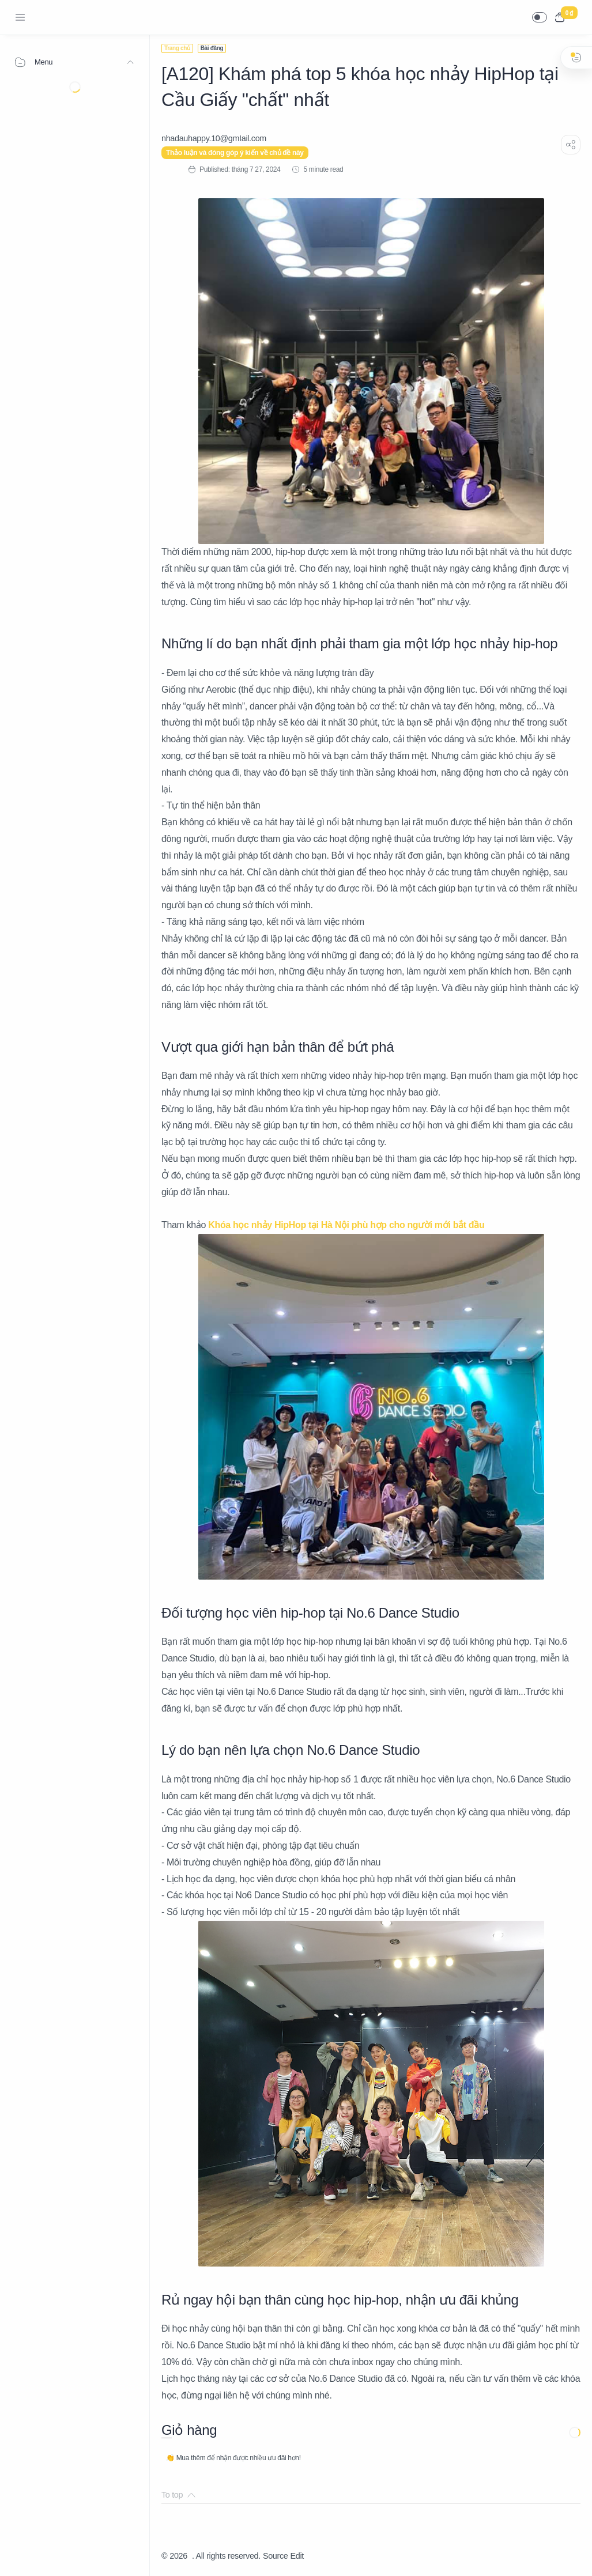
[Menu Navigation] (20, 17)
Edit (297, 2555)
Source (275, 2555)
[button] (539, 17)
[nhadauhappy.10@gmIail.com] (213, 138)
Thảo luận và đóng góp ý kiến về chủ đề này (235, 153)
